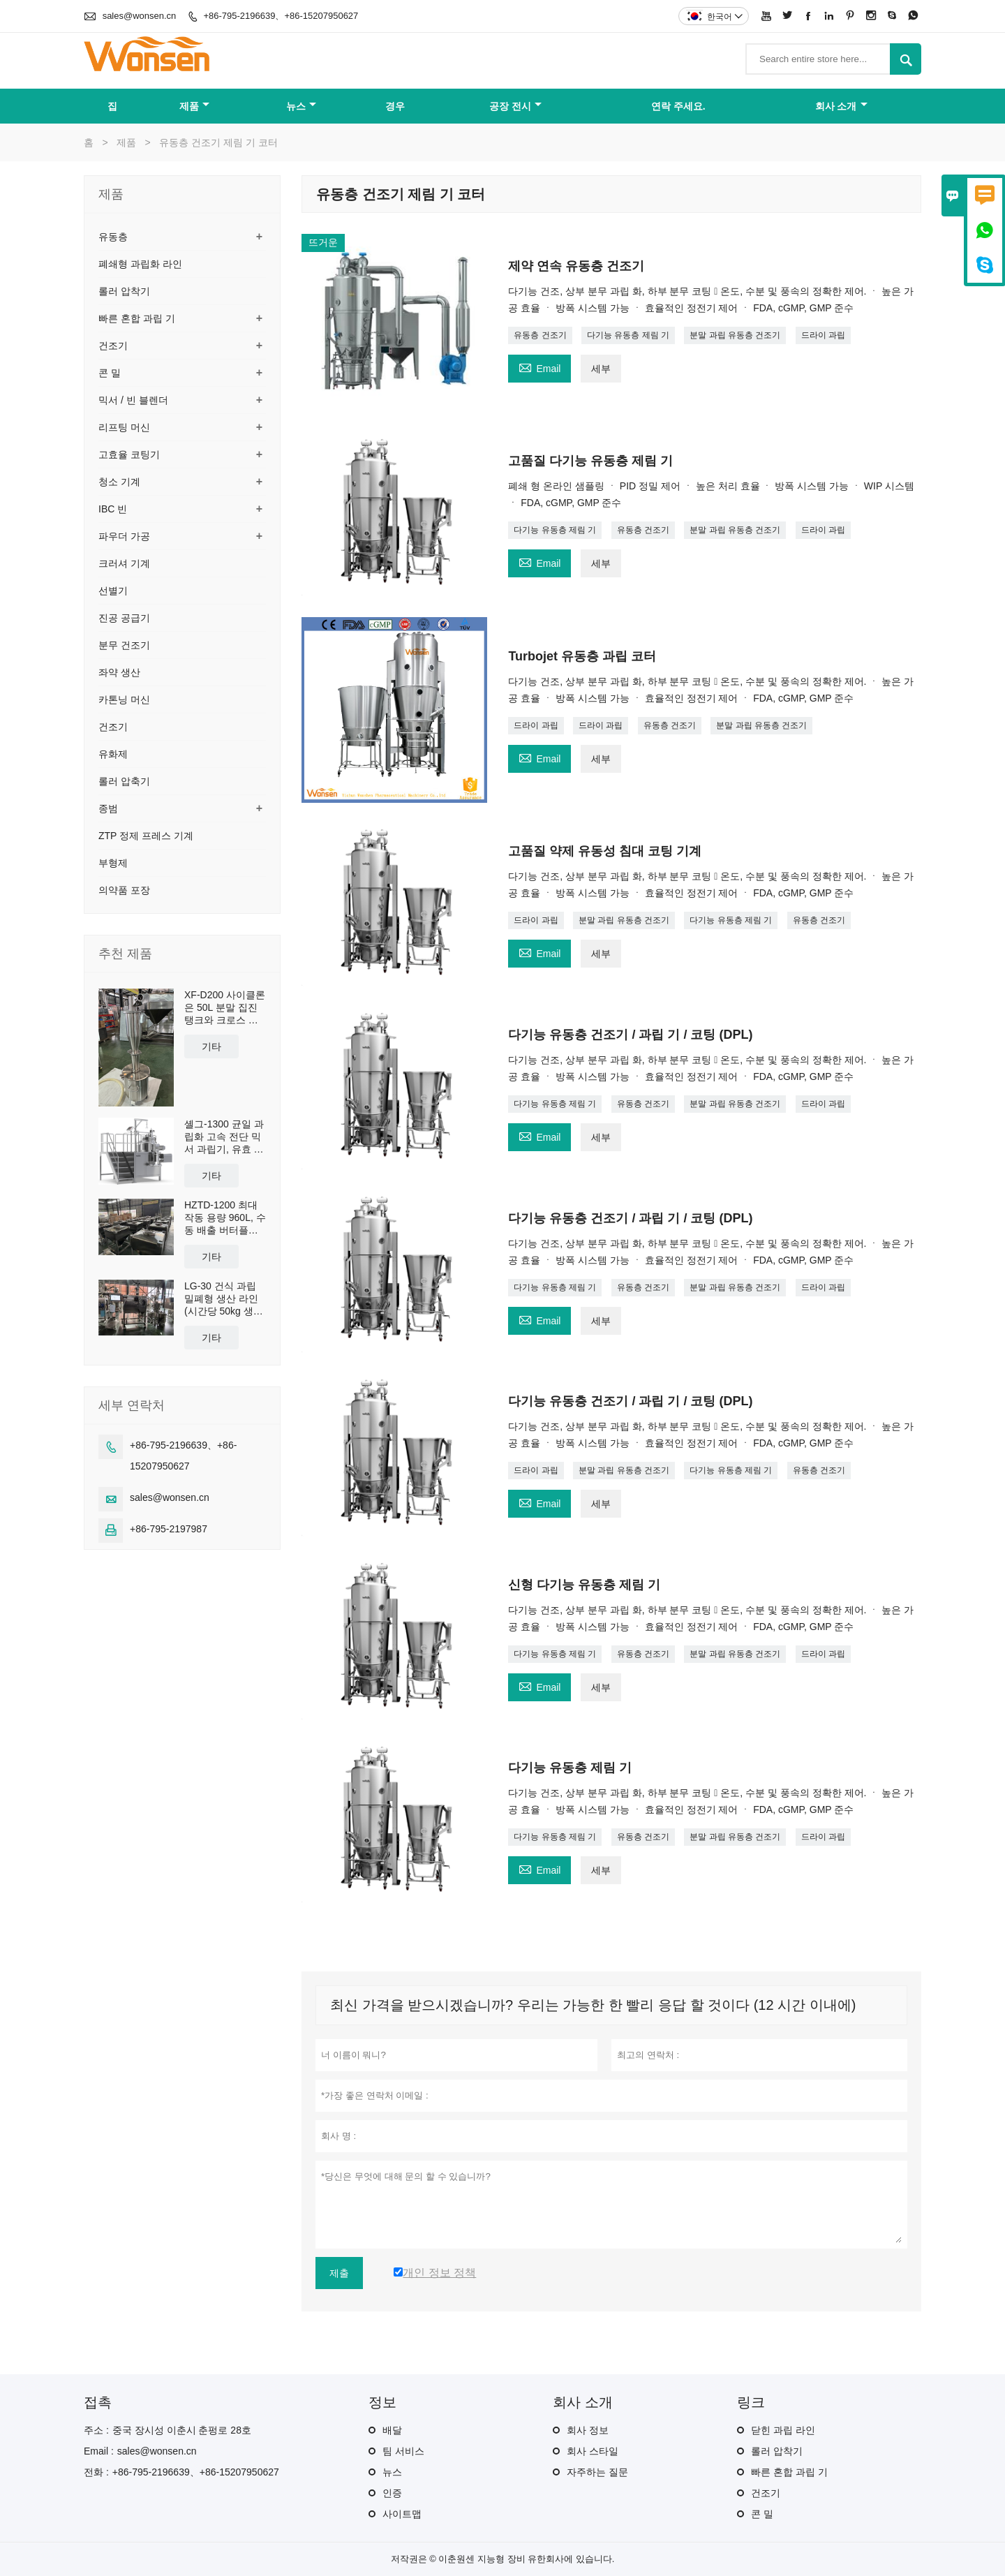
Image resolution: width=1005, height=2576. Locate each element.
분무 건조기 (124, 645)
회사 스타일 (592, 2451)
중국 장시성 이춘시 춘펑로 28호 (181, 2430)
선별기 (113, 590)
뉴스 (301, 106)
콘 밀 (109, 372)
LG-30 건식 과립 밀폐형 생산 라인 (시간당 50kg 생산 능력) (223, 1298)
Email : (99, 2451)
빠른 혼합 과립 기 (136, 318)
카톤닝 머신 (124, 699)
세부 (601, 368)
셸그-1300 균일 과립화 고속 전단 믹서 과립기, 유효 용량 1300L (224, 1136)
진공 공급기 (124, 617)
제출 (339, 2273)
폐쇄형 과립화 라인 (140, 263)
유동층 (113, 236)
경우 (395, 106)
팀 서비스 (403, 2451)
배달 (392, 2430)
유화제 (113, 754)
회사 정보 (588, 2430)
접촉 (98, 2402)
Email (539, 367)
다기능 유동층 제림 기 (628, 335)
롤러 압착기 (124, 291)
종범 (108, 808)
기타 (211, 1046)
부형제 (113, 862)
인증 (392, 2493)
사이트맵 (402, 2513)
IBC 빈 (112, 509)
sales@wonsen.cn (140, 15)
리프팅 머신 (124, 427)
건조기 (113, 345)
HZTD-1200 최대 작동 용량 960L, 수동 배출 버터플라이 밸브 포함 (225, 1217)
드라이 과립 (823, 335)
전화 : (96, 2472)
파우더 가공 (124, 536)
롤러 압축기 (124, 781)
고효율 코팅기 (129, 454)
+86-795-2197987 (168, 1528)
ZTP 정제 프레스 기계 (145, 835)
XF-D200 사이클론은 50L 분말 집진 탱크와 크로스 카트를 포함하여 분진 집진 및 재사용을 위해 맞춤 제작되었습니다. (224, 1007)
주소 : (96, 2430)
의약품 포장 (124, 890)
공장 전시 (515, 106)
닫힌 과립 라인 (783, 2430)
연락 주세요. (678, 106)
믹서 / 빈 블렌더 (133, 400)
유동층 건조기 (540, 335)
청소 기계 (119, 481)
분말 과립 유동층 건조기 (735, 335)
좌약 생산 (119, 672)
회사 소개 (841, 106)
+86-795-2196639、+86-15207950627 (280, 15)
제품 (194, 106)
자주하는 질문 (597, 2472)
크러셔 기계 (124, 563)
